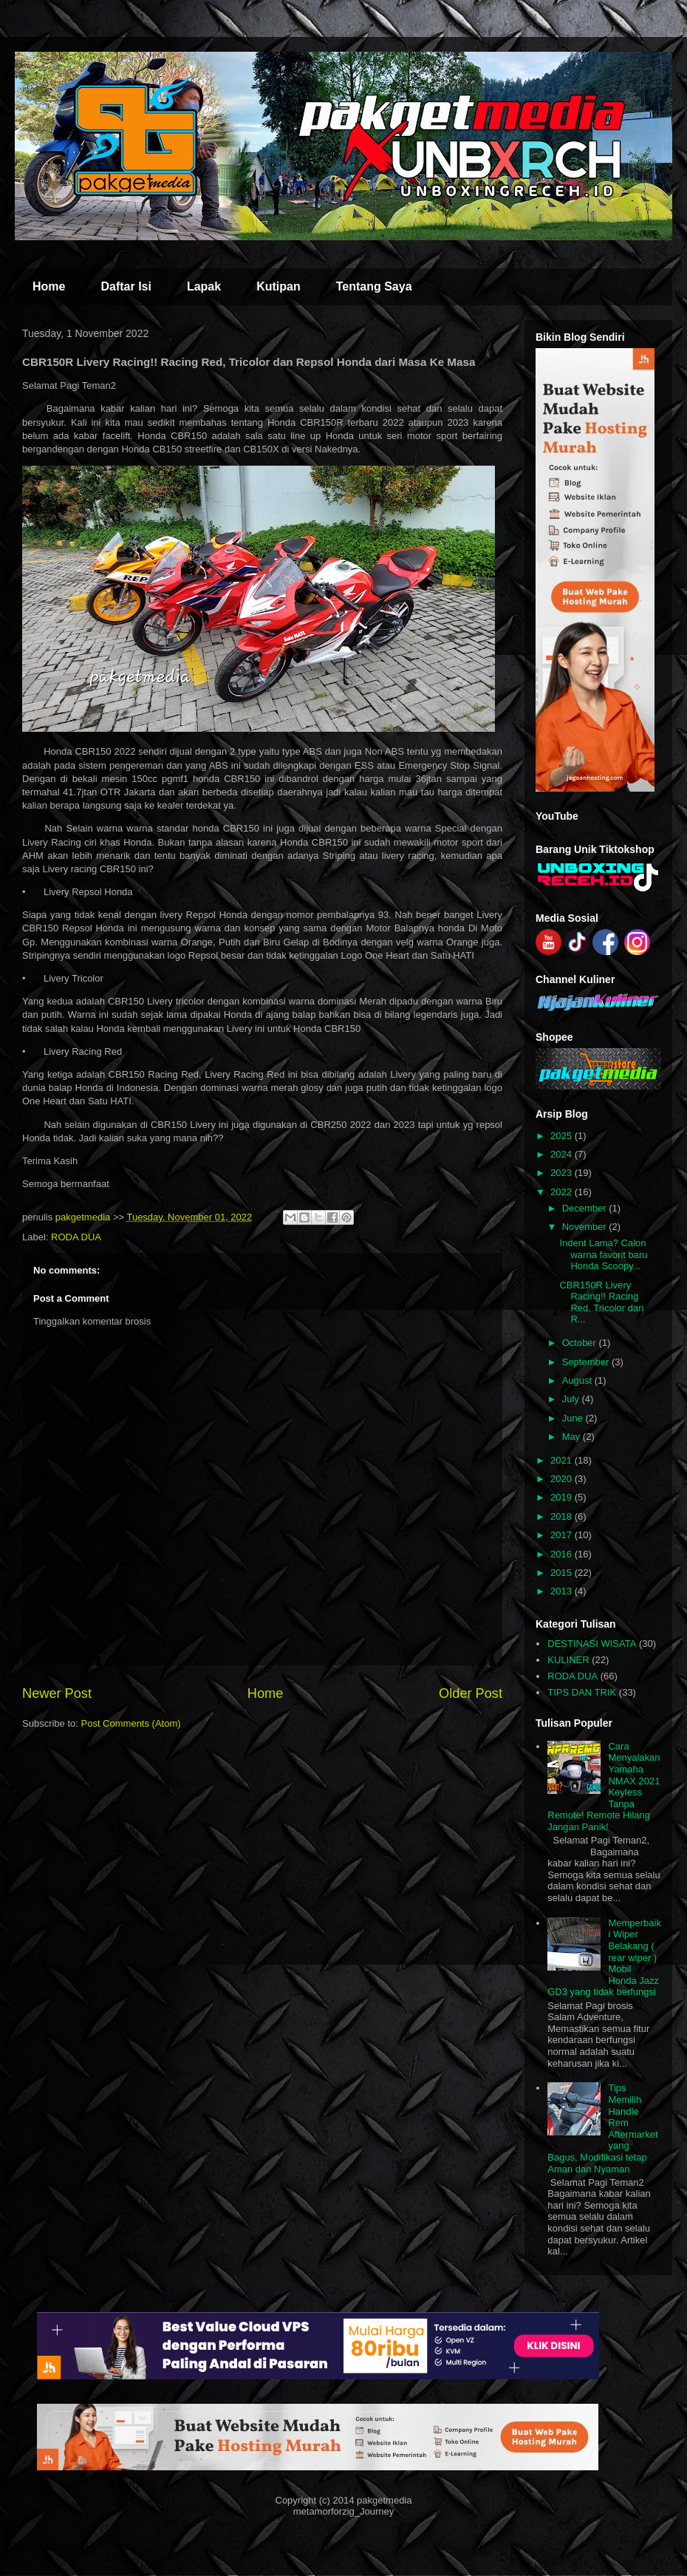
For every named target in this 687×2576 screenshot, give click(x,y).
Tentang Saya (374, 286)
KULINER (568, 1659)
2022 (562, 1191)
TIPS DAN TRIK (581, 1692)
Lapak (204, 286)
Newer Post (57, 1693)
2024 (562, 1154)
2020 (562, 1478)
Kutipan (278, 286)
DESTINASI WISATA (591, 1643)
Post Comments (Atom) (131, 1723)
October (580, 1342)
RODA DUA (76, 1237)
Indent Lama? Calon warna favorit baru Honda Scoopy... (603, 1254)
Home (49, 286)
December (585, 1208)
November (585, 1226)
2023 (562, 1172)
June (574, 1418)
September (587, 1361)
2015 (562, 1572)
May (572, 1436)
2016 (562, 1554)
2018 (562, 1516)
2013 (562, 1591)
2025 (562, 1135)
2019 (562, 1497)
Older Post (470, 1693)
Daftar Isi (125, 286)
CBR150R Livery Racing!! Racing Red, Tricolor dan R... (601, 1302)
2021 (562, 1460)
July (572, 1398)
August (578, 1380)
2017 (562, 1534)
